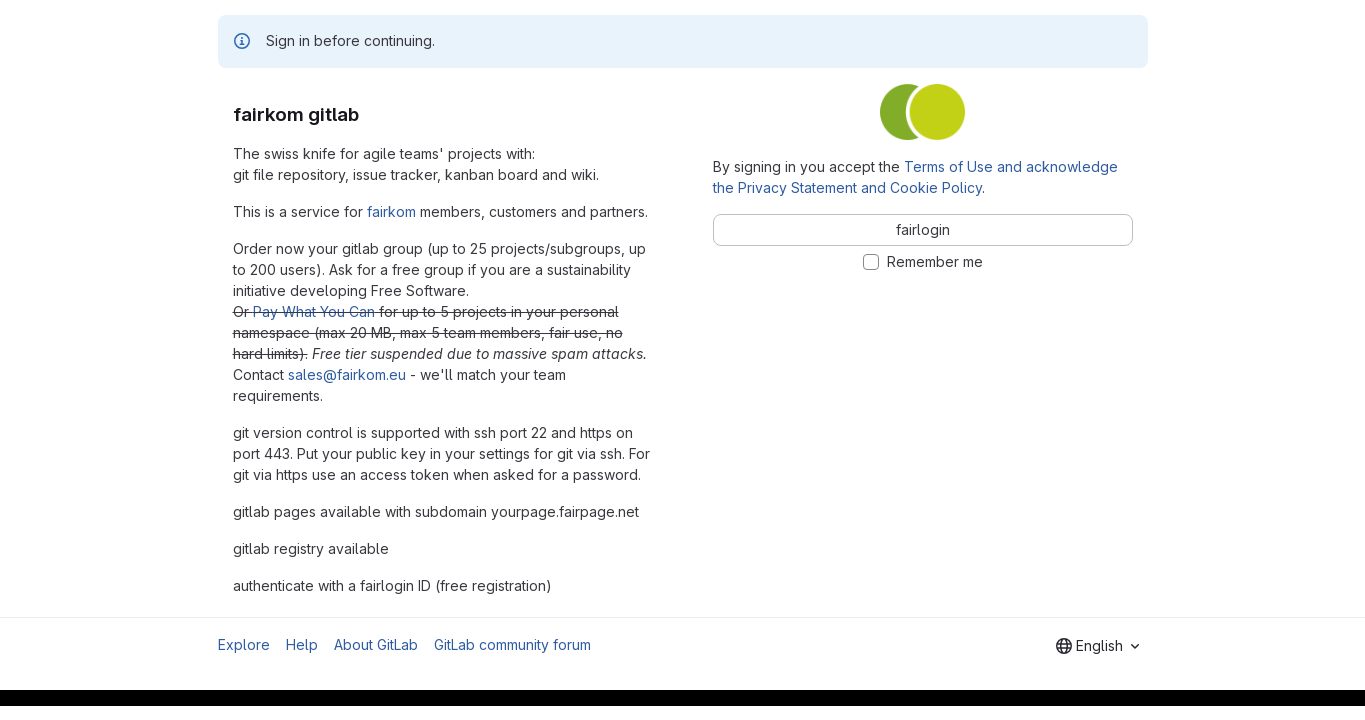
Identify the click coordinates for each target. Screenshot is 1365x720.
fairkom (391, 211)
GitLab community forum (512, 644)
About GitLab (376, 644)
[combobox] (1097, 646)
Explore (244, 644)
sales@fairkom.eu (347, 374)
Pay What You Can (314, 311)
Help (302, 644)
